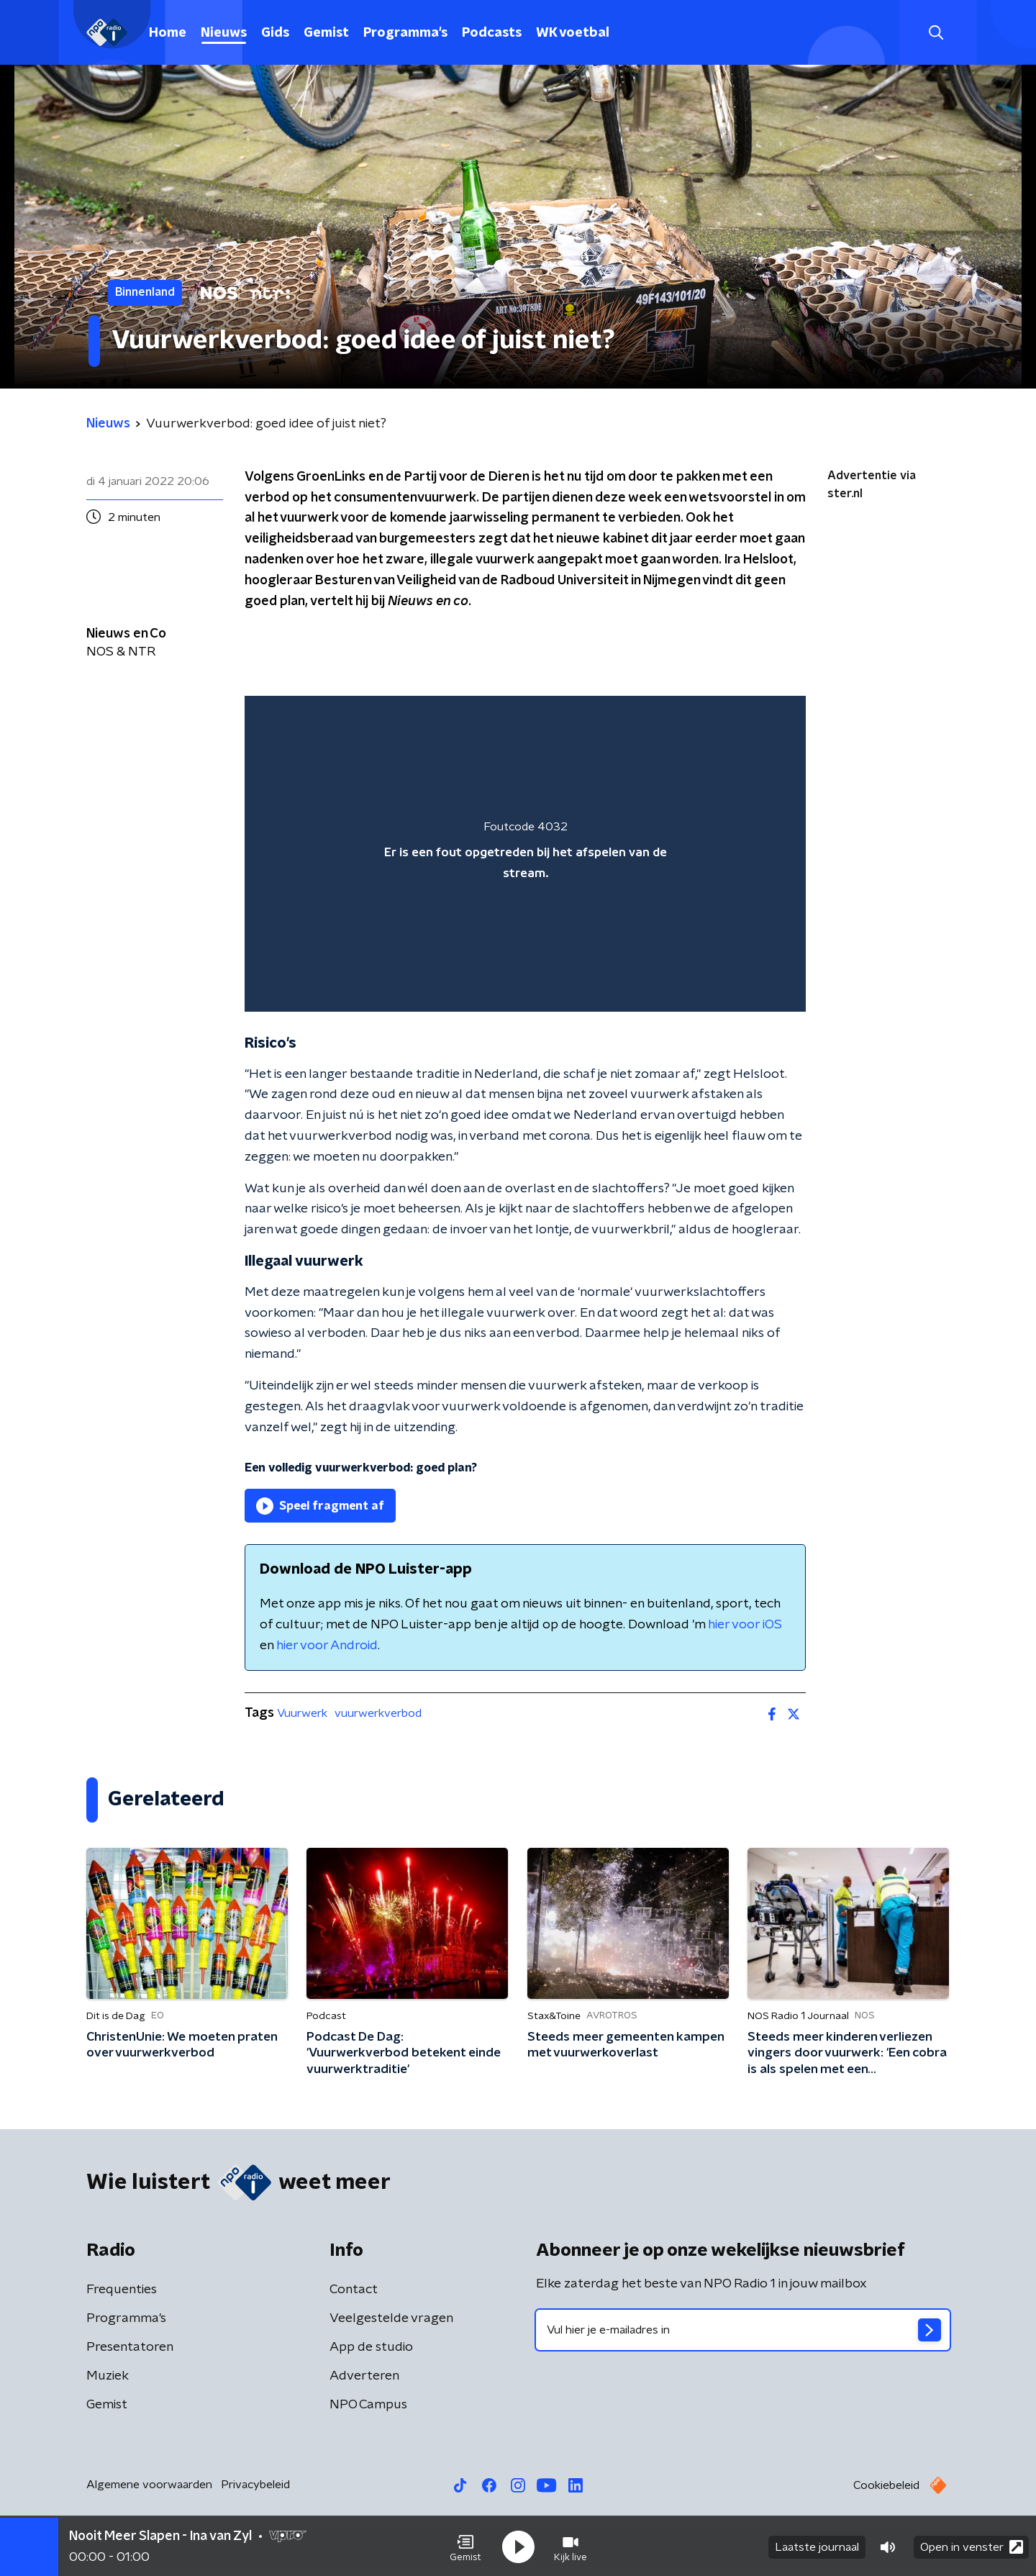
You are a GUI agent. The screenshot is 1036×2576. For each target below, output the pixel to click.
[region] (525, 854)
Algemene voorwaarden (149, 2484)
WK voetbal (572, 33)
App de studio (371, 2347)
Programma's (405, 33)
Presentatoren (129, 2347)
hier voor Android (327, 1645)
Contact (354, 2289)
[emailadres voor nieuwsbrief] (743, 2330)
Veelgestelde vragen (391, 2318)
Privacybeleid (255, 2484)
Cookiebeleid (886, 2485)
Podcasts (492, 33)
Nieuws (224, 33)
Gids (275, 33)
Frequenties (121, 2289)
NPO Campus (368, 2404)
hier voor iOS (745, 1624)
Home (167, 33)
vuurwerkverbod (378, 1713)
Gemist (326, 33)
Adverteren (364, 2375)
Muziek (107, 2375)
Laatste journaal (817, 2546)
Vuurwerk (302, 1713)
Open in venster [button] (971, 2545)
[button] (465, 2546)
